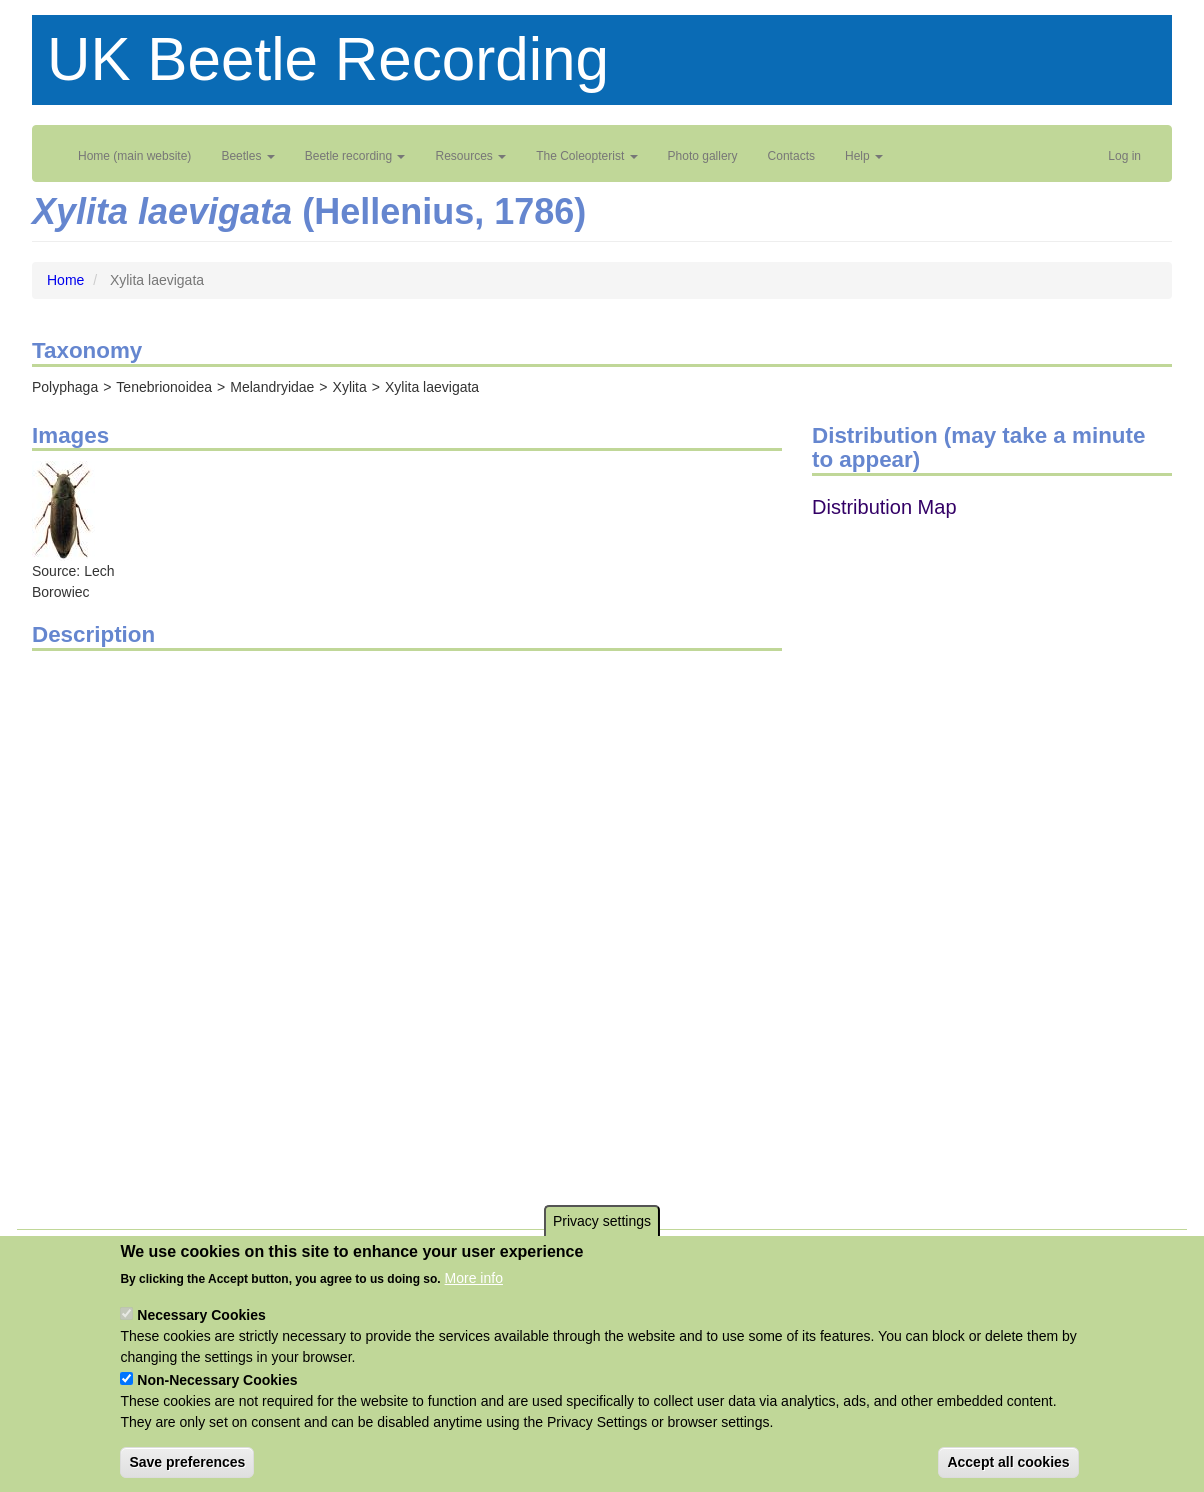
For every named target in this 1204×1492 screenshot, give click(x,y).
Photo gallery (703, 156)
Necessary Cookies (201, 1315)
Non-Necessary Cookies (217, 1380)
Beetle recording (355, 156)
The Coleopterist (586, 156)
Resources (470, 156)
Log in (1124, 156)
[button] (63, 510)
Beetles (247, 156)
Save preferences (187, 1462)
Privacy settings (602, 1221)
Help (864, 156)
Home (65, 280)
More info (474, 1278)
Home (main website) (134, 156)
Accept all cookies (1008, 1462)
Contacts (791, 156)
